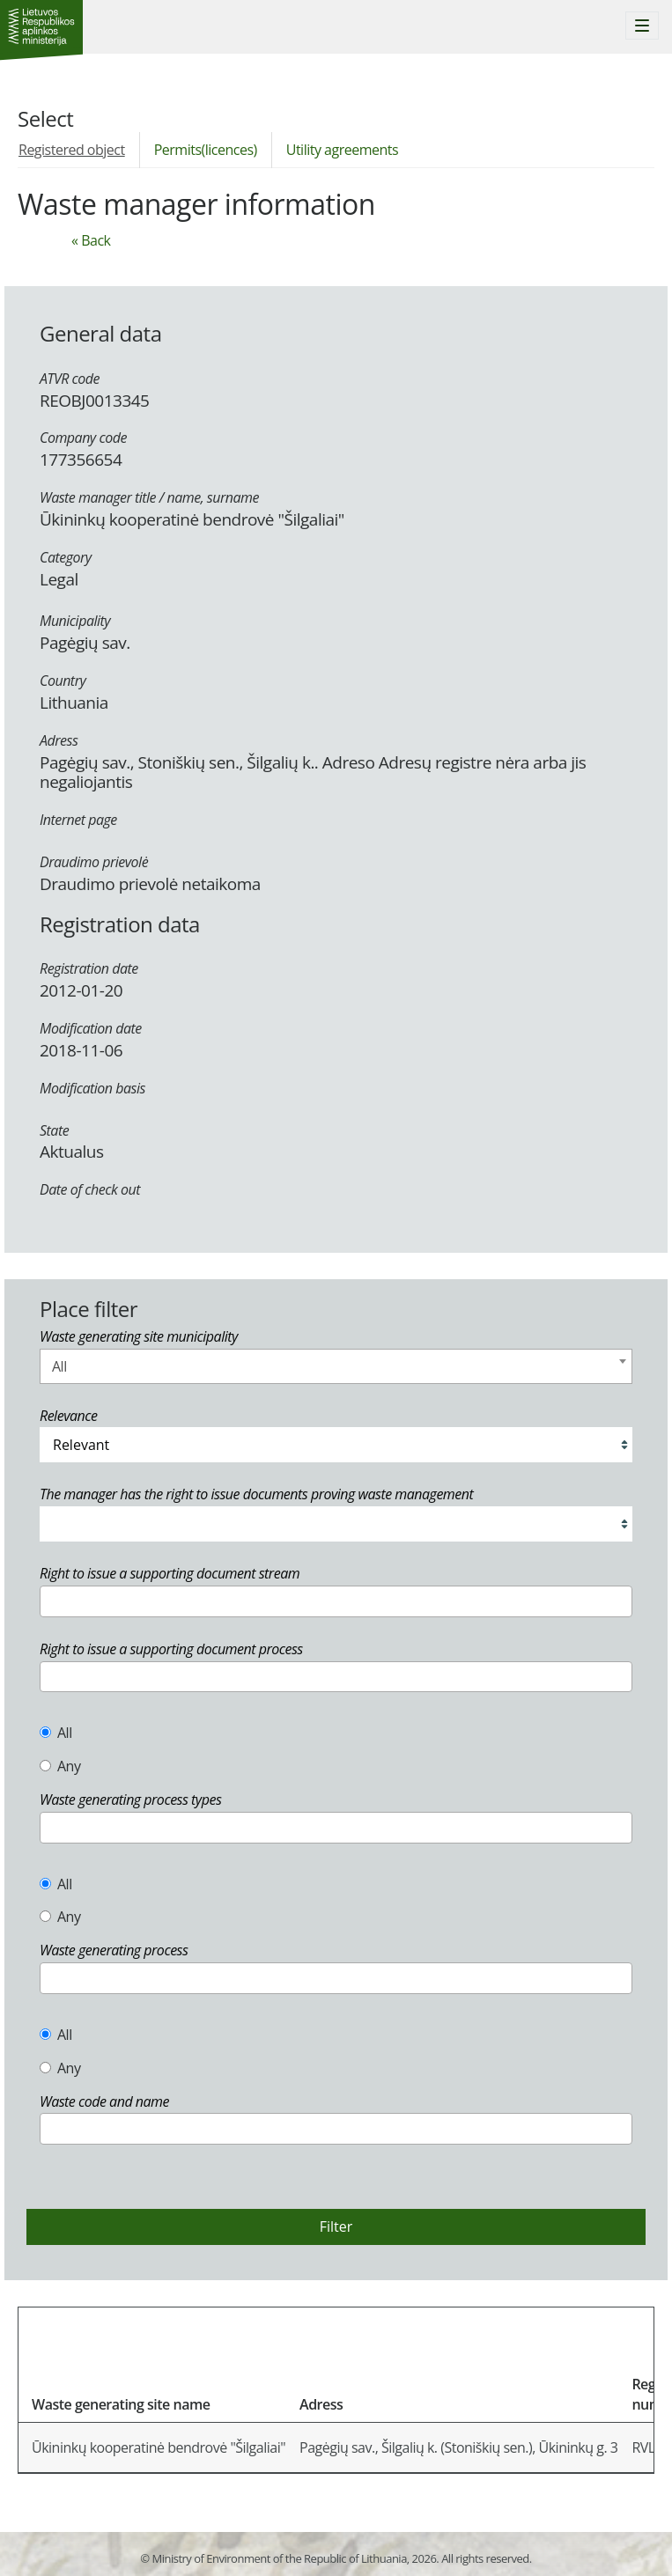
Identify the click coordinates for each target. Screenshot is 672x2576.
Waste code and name (104, 2101)
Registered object (71, 149)
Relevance (68, 1415)
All (56, 1732)
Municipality (75, 620)
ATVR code (70, 378)
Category (66, 557)
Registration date (89, 968)
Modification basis (92, 1088)
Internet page (78, 819)
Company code (83, 437)
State (54, 1130)
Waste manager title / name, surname (149, 497)
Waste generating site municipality (139, 1336)
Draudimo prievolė (94, 862)
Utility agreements (342, 149)
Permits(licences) (205, 149)
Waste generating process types (130, 1799)
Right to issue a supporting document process (171, 1649)
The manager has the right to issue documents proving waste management (256, 1494)
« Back (90, 240)
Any (60, 1766)
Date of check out (90, 1189)
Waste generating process (114, 1950)
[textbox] (50, 1600)
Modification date (91, 1028)
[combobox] (336, 1366)
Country (62, 680)
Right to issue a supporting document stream (169, 1573)
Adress (59, 740)
